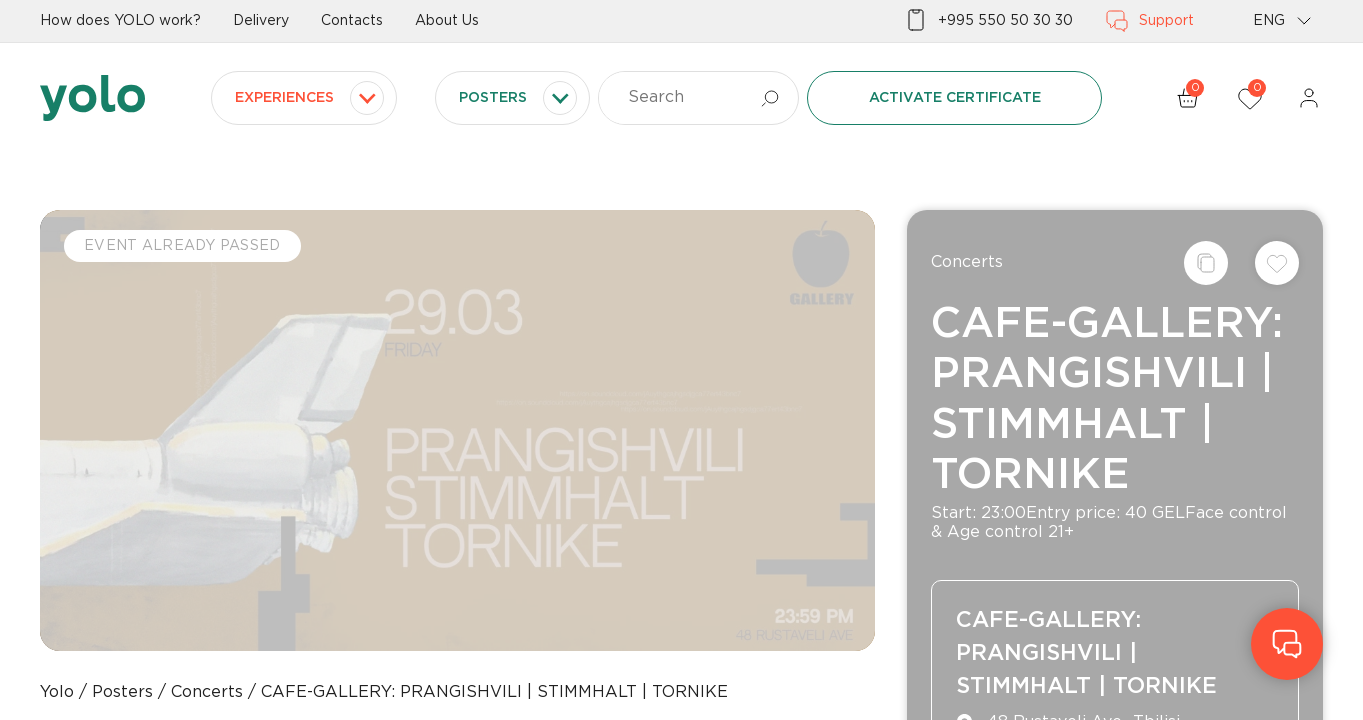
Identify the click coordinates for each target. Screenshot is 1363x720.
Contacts (352, 21)
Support (1149, 21)
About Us (447, 21)
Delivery (261, 21)
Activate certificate (955, 98)
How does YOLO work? (120, 21)
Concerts (967, 262)
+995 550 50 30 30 (988, 21)
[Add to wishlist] (1277, 263)
